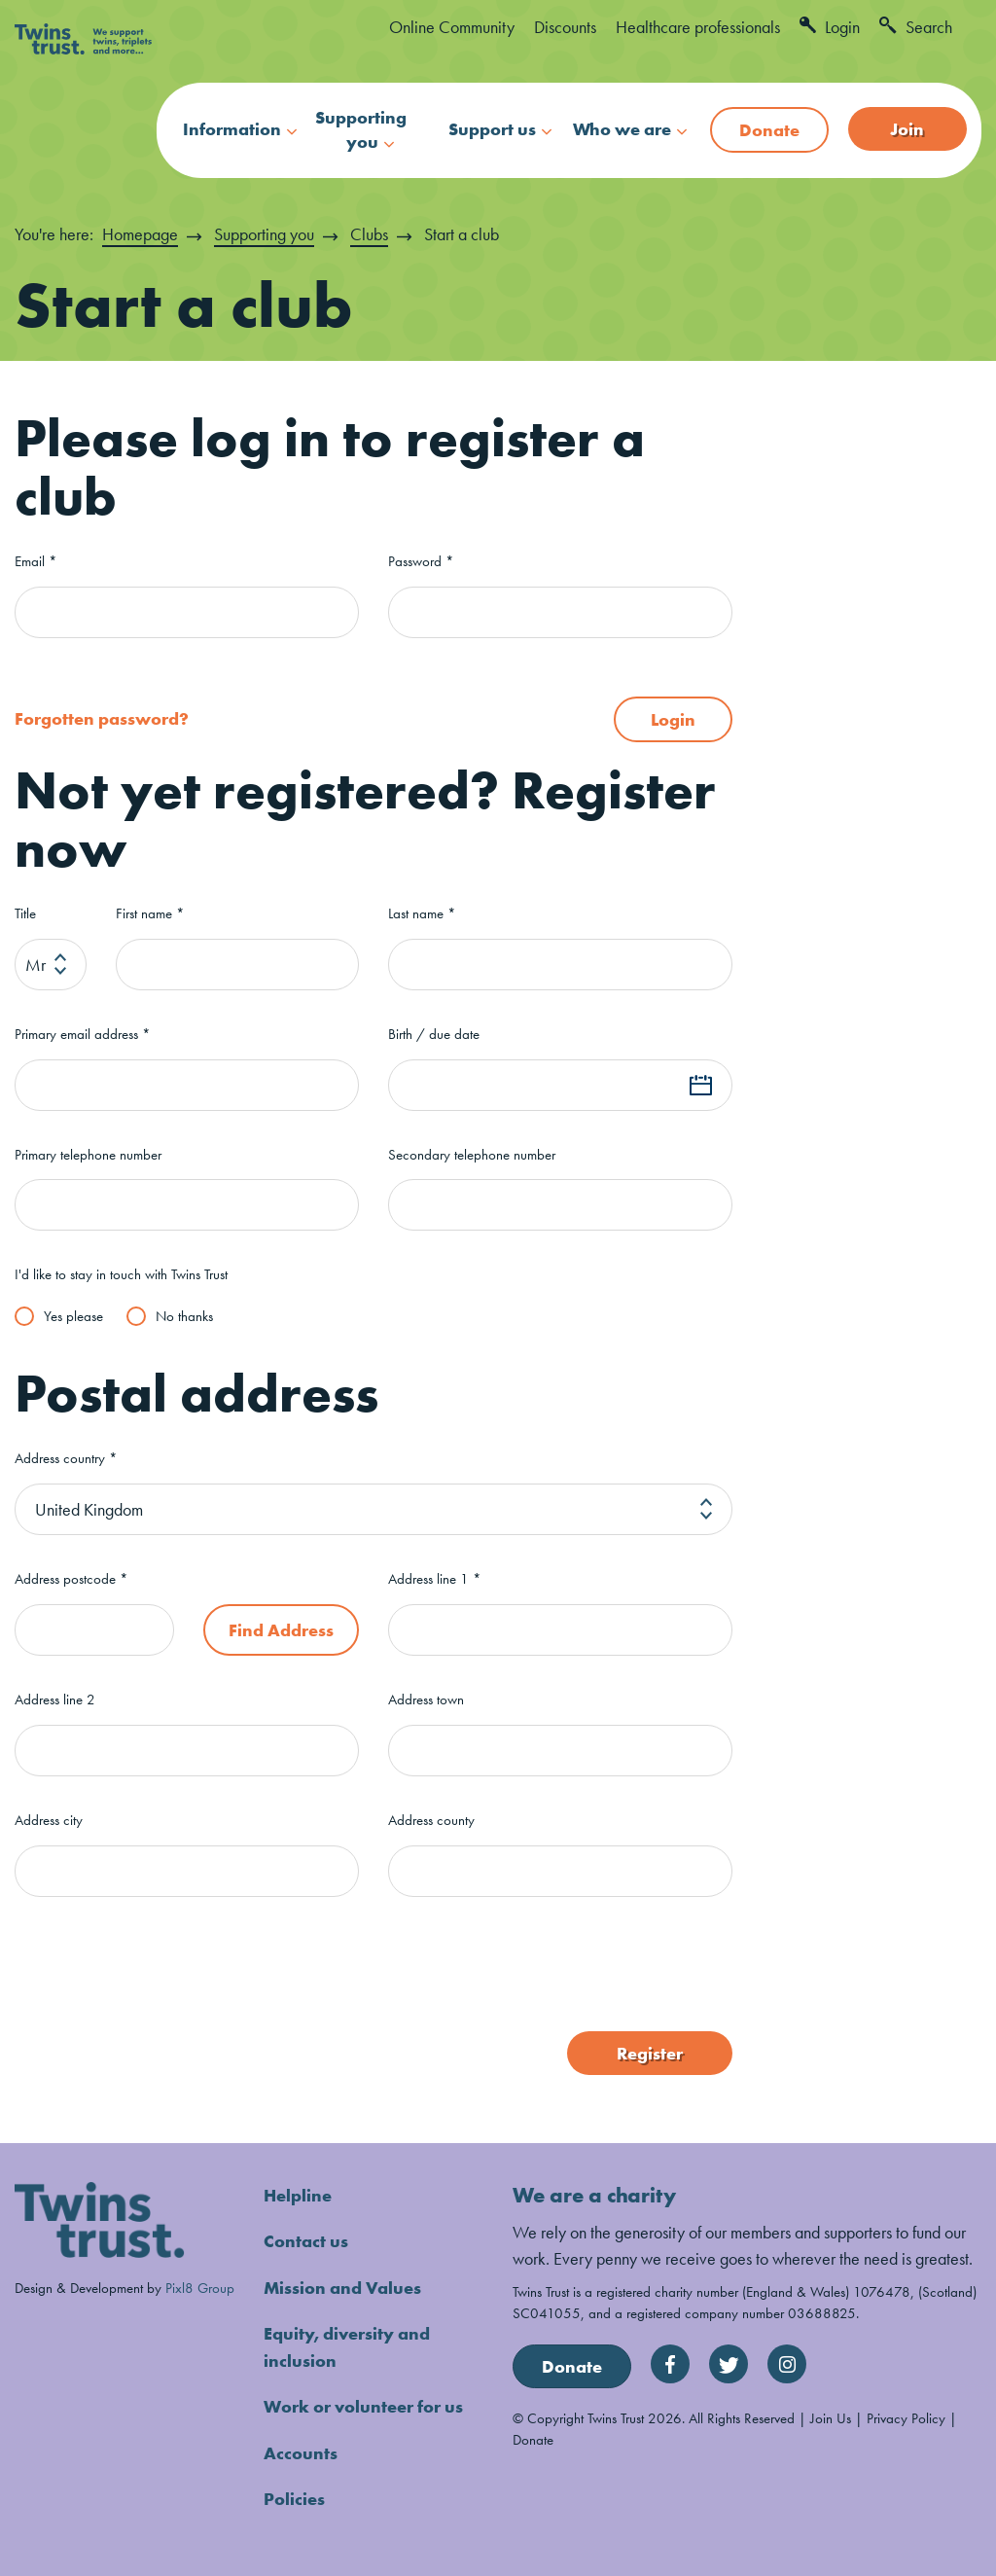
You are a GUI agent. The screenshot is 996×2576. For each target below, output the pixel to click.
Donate (769, 130)
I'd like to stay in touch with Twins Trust (121, 1275)
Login (830, 27)
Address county (431, 1819)
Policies (294, 2495)
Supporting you (361, 129)
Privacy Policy (906, 2417)
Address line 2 (55, 1699)
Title (25, 913)
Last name (422, 913)
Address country (66, 1458)
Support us (492, 129)
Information (232, 129)
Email (36, 561)
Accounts (301, 2449)
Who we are (622, 129)
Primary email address (83, 1033)
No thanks (184, 1315)
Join (907, 129)
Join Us (830, 2417)
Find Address (281, 1629)
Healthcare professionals (698, 27)
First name (150, 913)
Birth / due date (434, 1033)
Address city (49, 1819)
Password (421, 561)
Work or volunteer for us (363, 2403)
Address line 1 (434, 1578)
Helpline (298, 2194)
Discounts (565, 27)
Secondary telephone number (471, 1154)
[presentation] (162, 1963)
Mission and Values (342, 2285)
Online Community (452, 27)
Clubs (369, 234)
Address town (426, 1699)
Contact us (306, 2240)
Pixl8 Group (199, 2286)
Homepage (140, 234)
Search (915, 27)
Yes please (73, 1315)
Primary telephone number (88, 1154)
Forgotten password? (102, 718)
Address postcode (71, 1578)
